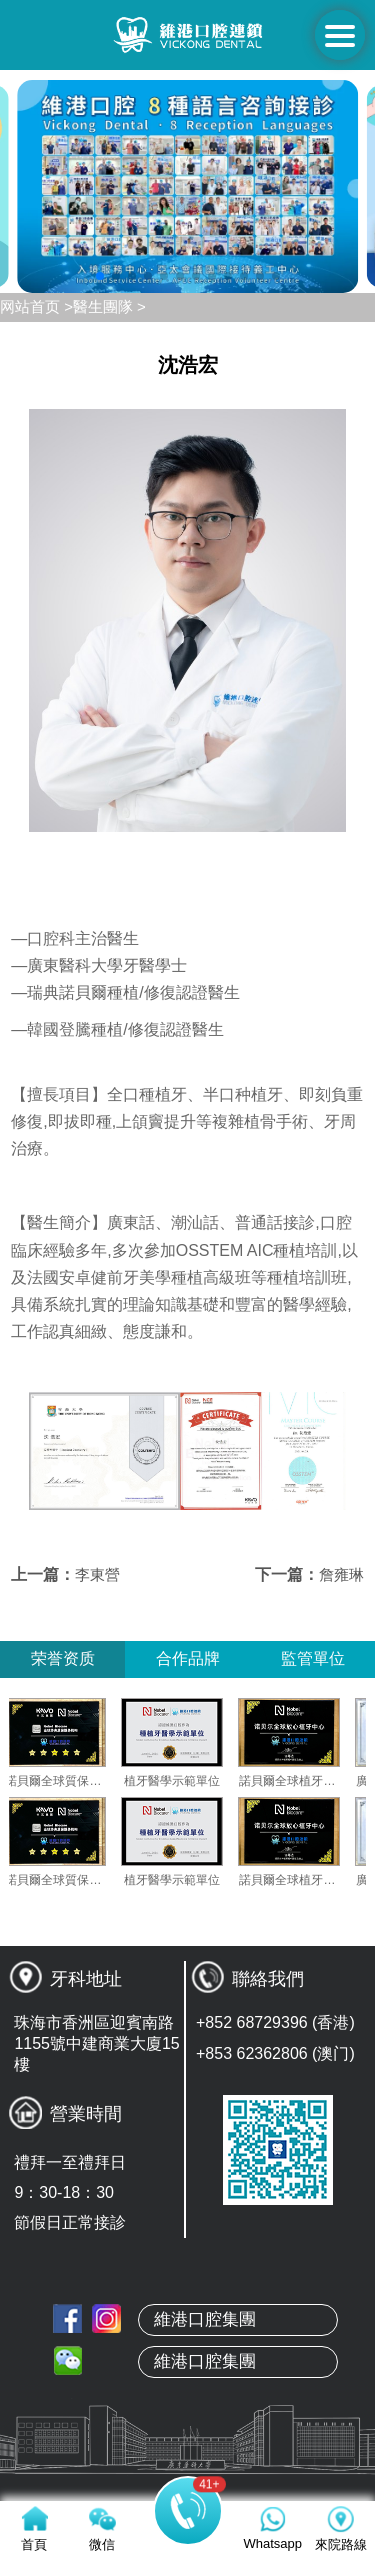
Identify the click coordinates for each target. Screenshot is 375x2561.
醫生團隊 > (109, 306)
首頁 (188, 2353)
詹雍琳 (341, 1574)
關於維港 (188, 2400)
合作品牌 (188, 1658)
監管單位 (313, 1658)
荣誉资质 (63, 1658)
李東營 (97, 1574)
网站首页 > (36, 306)
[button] (100, 276)
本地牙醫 (188, 2447)
